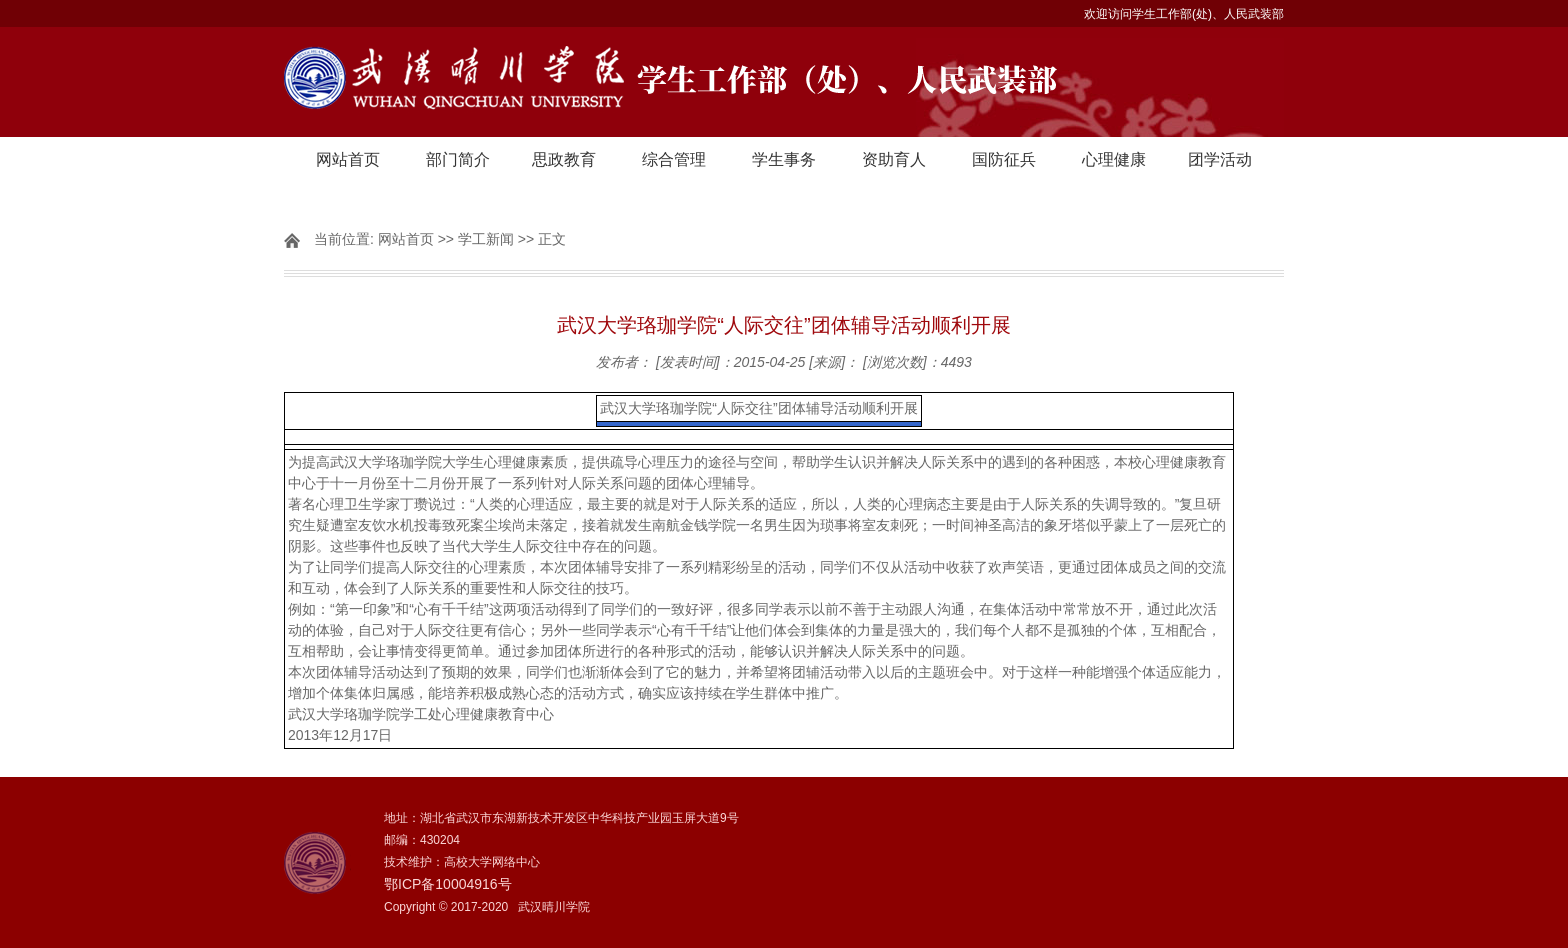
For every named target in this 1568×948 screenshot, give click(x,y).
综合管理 (674, 159)
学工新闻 (486, 239)
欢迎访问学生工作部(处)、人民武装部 (1184, 14)
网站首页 (348, 159)
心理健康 (1114, 159)
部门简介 (458, 159)
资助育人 (894, 159)
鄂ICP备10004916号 (448, 884)
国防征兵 (1004, 159)
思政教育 (564, 159)
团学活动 (1220, 159)
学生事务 (784, 159)
